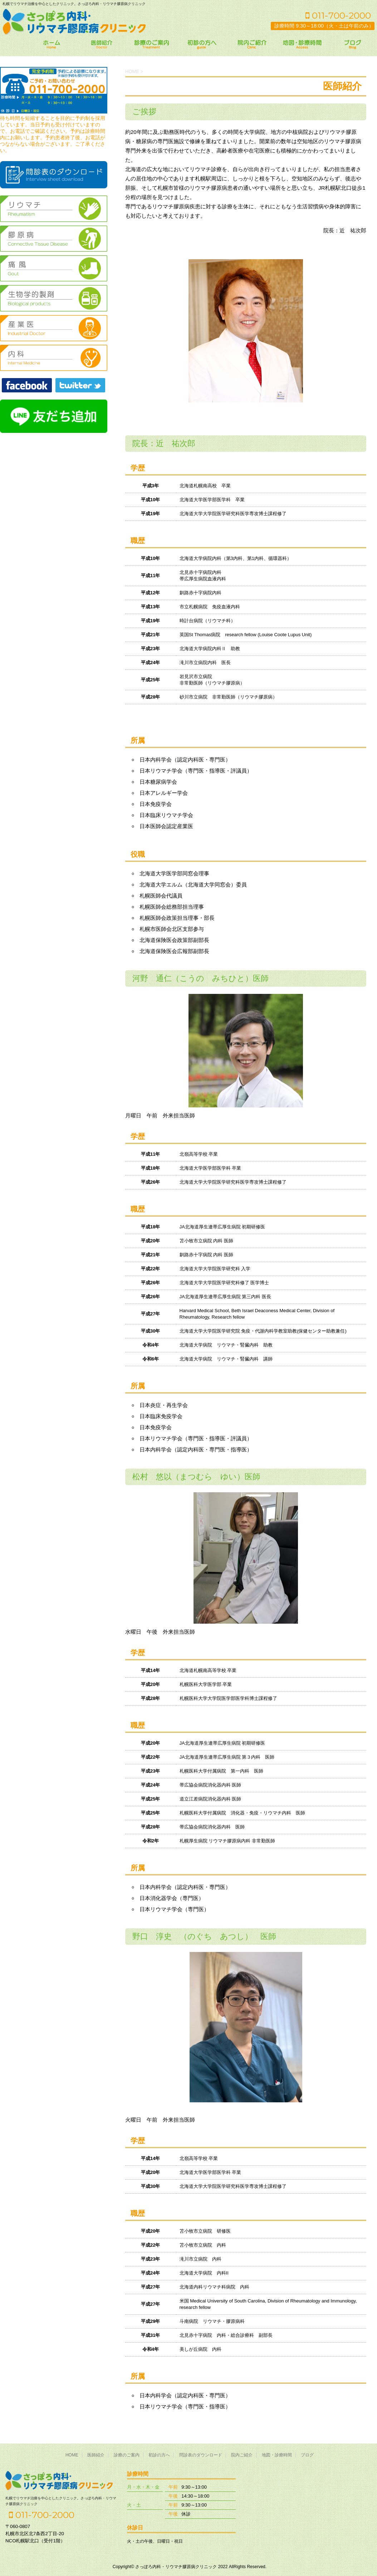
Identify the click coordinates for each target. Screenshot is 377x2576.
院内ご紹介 (242, 2454)
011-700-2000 (338, 15)
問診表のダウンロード (200, 2454)
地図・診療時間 (277, 2454)
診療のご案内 (126, 2454)
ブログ (307, 2454)
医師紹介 (95, 2454)
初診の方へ (159, 2454)
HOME (71, 2454)
